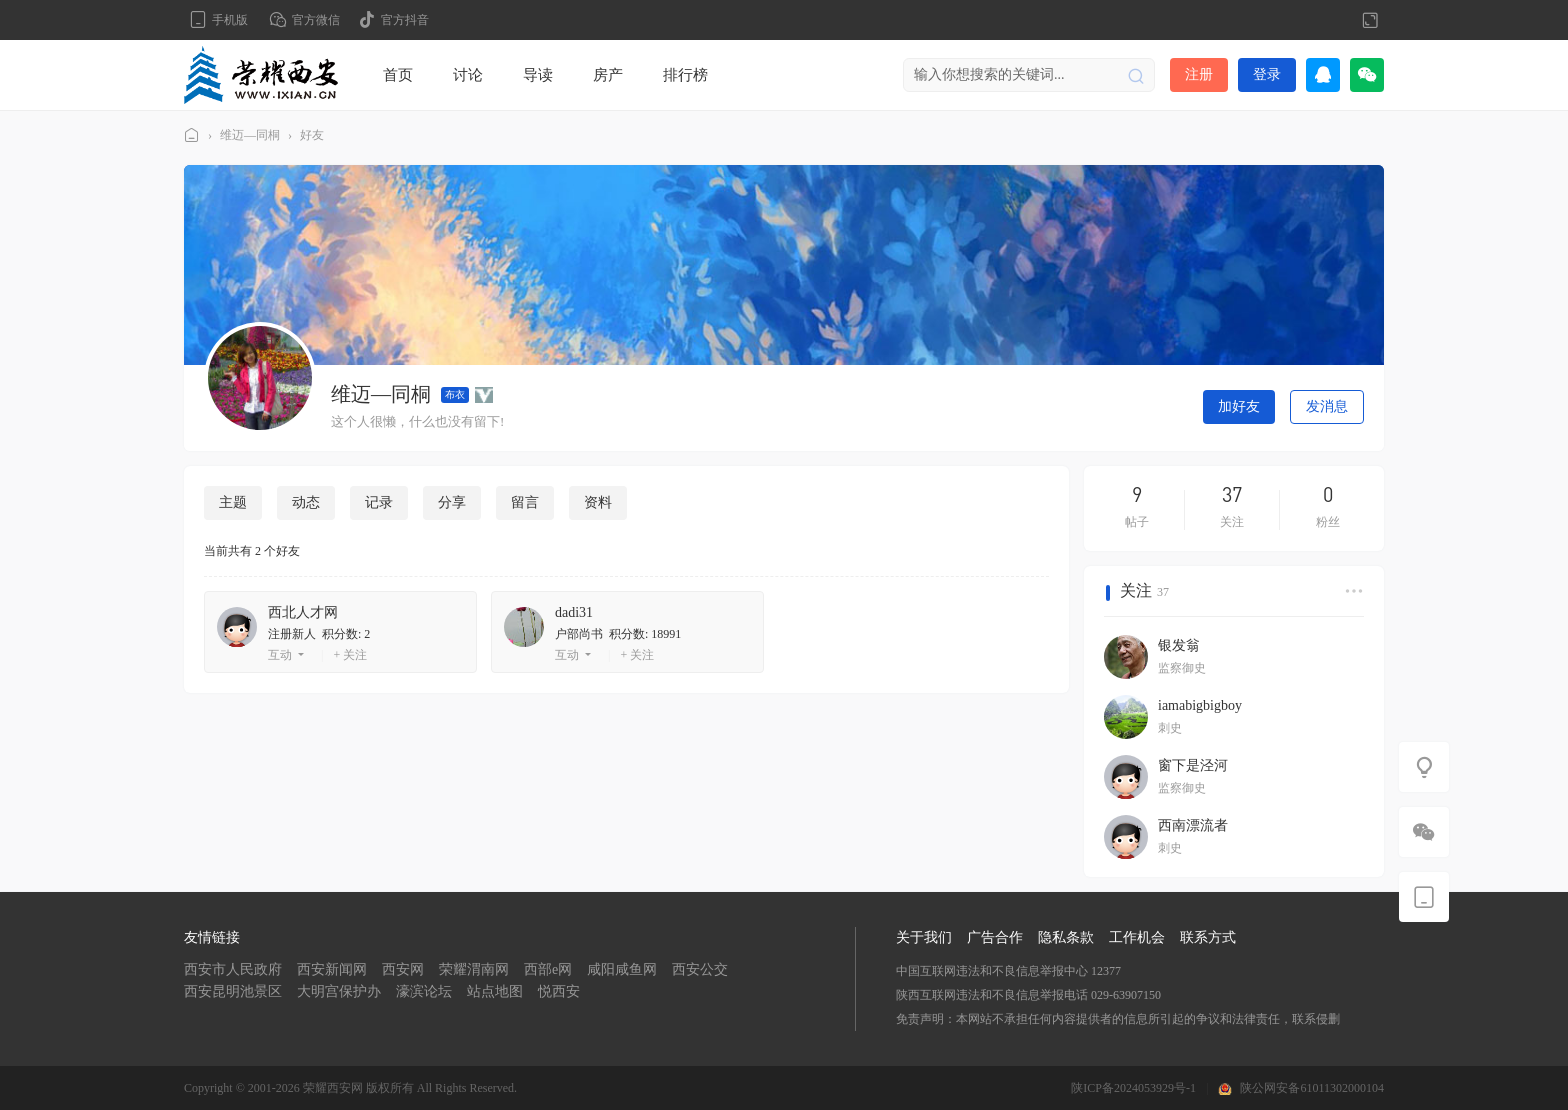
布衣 (455, 394)
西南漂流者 (1193, 825)
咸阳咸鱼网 (622, 969)
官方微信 (316, 20)
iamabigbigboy (1200, 705)
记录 (379, 502)
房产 (608, 75)
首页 (398, 75)
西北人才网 (303, 612)
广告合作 (995, 937)
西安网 (403, 969)
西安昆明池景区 (233, 991)
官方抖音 (405, 20)
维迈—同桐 (250, 135)
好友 (312, 135)
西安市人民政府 (233, 969)
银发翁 (1179, 645)
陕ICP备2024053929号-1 (1133, 1088)
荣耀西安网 (192, 135)
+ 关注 (350, 655)
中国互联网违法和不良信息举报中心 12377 (1008, 971)
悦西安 (559, 991)
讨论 (468, 75)
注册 (1199, 74)
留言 (525, 502)
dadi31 (574, 612)
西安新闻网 (332, 969)
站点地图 (495, 991)
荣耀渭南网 (474, 969)
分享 (452, 502)
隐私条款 (1066, 937)
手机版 (230, 20)
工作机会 (1137, 937)
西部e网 (548, 969)
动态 (306, 502)
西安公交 (700, 969)
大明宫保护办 (339, 991)
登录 (1267, 74)
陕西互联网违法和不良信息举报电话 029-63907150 (1028, 995)
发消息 (1327, 406)
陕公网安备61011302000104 (1312, 1088)
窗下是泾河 (1193, 765)
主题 (233, 502)
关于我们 (924, 937)
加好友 (1239, 406)
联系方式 (1208, 937)
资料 (598, 502)
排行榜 (685, 75)
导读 (538, 75)
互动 (280, 655)
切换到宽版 (1370, 20)
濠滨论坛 (424, 991)
